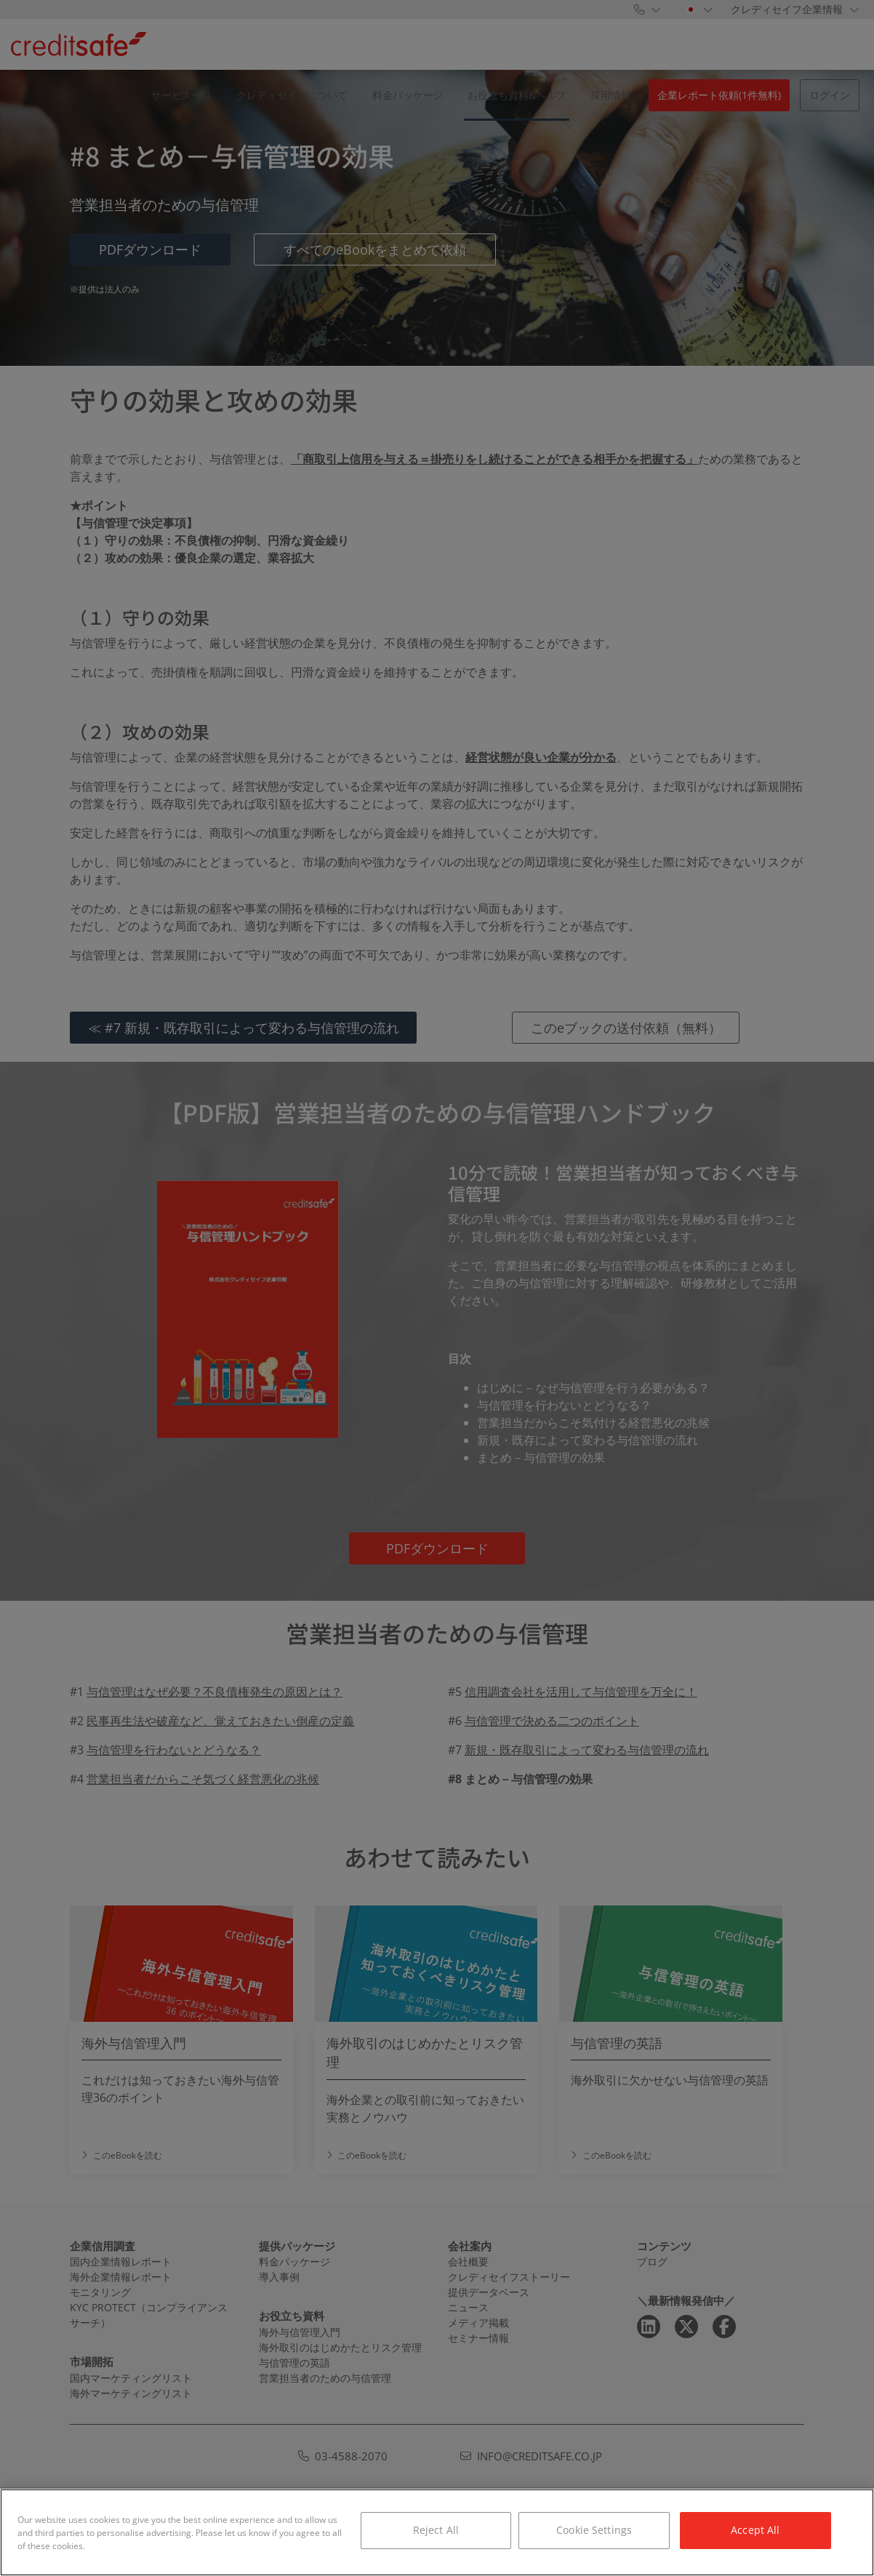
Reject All (436, 2530)
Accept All (755, 2530)
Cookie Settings (594, 2530)
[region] (437, 2532)
